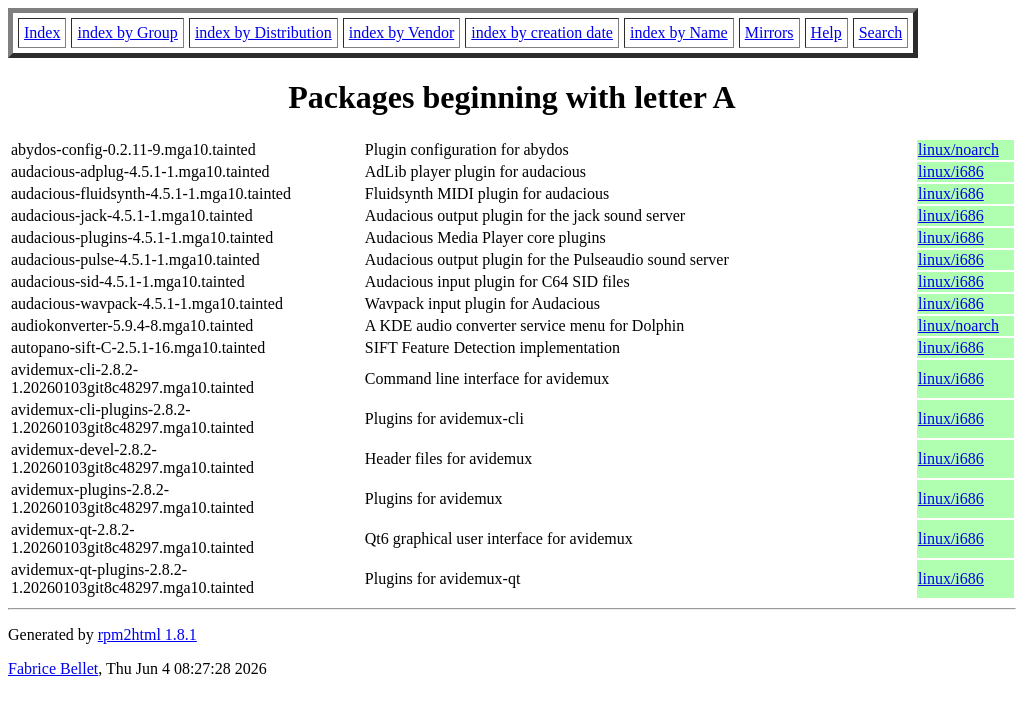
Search (881, 32)
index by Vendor (401, 32)
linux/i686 (951, 171)
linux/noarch (958, 149)
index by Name (679, 32)
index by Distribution (263, 32)
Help (826, 32)
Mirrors (769, 32)
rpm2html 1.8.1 (147, 634)
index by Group (127, 32)
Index (42, 32)
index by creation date (542, 32)
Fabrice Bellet (53, 668)
